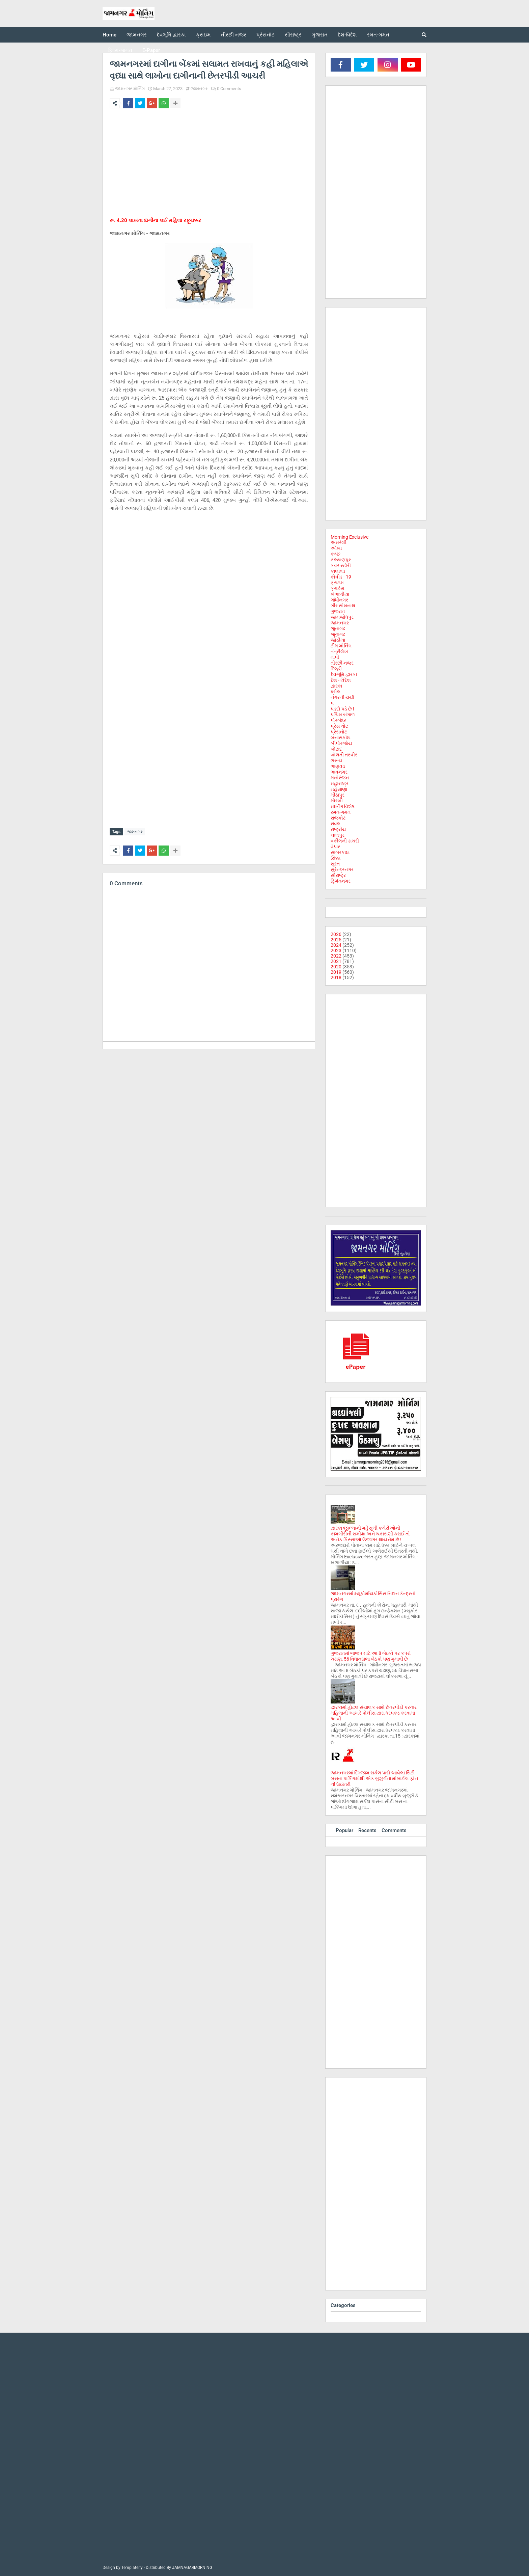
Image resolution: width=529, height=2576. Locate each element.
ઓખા (336, 548)
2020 (336, 966)
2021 (336, 961)
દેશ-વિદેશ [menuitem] (347, 35)
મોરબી (337, 800)
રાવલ (336, 823)
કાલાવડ (338, 571)
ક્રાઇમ (337, 582)
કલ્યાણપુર (341, 559)
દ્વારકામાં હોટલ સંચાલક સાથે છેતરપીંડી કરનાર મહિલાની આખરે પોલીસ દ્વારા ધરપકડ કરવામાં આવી (374, 1713)
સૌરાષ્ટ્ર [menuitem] (293, 35)
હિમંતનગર (341, 881)
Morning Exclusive (349, 537)
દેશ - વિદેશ (341, 680)
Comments (394, 1830)
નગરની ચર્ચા (342, 697)
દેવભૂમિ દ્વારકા (344, 674)
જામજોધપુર (342, 617)
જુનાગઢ (338, 628)
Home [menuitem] (109, 35)
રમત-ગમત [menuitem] (378, 35)
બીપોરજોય (341, 743)
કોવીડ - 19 (341, 577)
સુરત (335, 863)
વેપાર (335, 846)
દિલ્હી (336, 668)
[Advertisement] (209, 164)
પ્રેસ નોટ (339, 726)
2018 (336, 977)
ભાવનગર (339, 772)
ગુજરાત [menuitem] (320, 35)
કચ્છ (335, 554)
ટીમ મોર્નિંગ (341, 645)
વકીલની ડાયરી (345, 840)
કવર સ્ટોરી (341, 565)
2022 (336, 956)
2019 (336, 972)
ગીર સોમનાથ (343, 605)
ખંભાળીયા (340, 594)
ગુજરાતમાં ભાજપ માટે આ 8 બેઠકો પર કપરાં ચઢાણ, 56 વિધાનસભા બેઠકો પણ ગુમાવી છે (371, 1656)
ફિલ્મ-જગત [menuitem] (120, 50)
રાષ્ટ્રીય (338, 829)
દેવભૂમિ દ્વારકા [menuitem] (171, 35)
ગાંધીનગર (339, 599)
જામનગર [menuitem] (137, 35)
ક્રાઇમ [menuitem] (203, 35)
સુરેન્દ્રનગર (342, 869)
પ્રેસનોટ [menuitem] (265, 35)
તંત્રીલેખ (339, 651)
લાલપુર (337, 835)
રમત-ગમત (341, 812)
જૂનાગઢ (338, 634)
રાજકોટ (338, 818)
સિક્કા (335, 858)
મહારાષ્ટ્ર (340, 783)
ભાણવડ (338, 766)
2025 (336, 939)
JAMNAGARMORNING (192, 2567)
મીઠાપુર (337, 795)
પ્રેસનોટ (339, 731)
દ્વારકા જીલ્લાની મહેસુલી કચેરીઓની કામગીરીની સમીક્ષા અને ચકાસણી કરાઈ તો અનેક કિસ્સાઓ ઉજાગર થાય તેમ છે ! (370, 1533)
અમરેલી (338, 542)
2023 (336, 950)
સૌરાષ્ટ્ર (338, 875)
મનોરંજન (340, 777)
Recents (367, 1830)
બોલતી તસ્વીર (344, 754)
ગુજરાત (338, 611)
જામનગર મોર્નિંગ (130, 88)
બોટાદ (336, 749)
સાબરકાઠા (340, 852)
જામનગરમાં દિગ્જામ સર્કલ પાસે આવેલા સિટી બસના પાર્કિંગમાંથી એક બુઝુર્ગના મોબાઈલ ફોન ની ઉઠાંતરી (374, 1778)
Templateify (132, 2567)
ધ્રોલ (336, 691)
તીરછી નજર (342, 663)
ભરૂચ (336, 760)
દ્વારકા (336, 686)
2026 (336, 934)
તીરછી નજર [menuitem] (233, 35)
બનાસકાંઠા (341, 737)
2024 (336, 945)
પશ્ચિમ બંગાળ (343, 714)
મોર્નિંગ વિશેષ (343, 806)
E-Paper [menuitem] (151, 50)
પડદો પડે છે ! (342, 709)
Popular (344, 1830)
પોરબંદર (338, 720)
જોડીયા (338, 640)
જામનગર (199, 88)
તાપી (335, 657)
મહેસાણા (339, 789)
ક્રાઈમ (337, 588)
